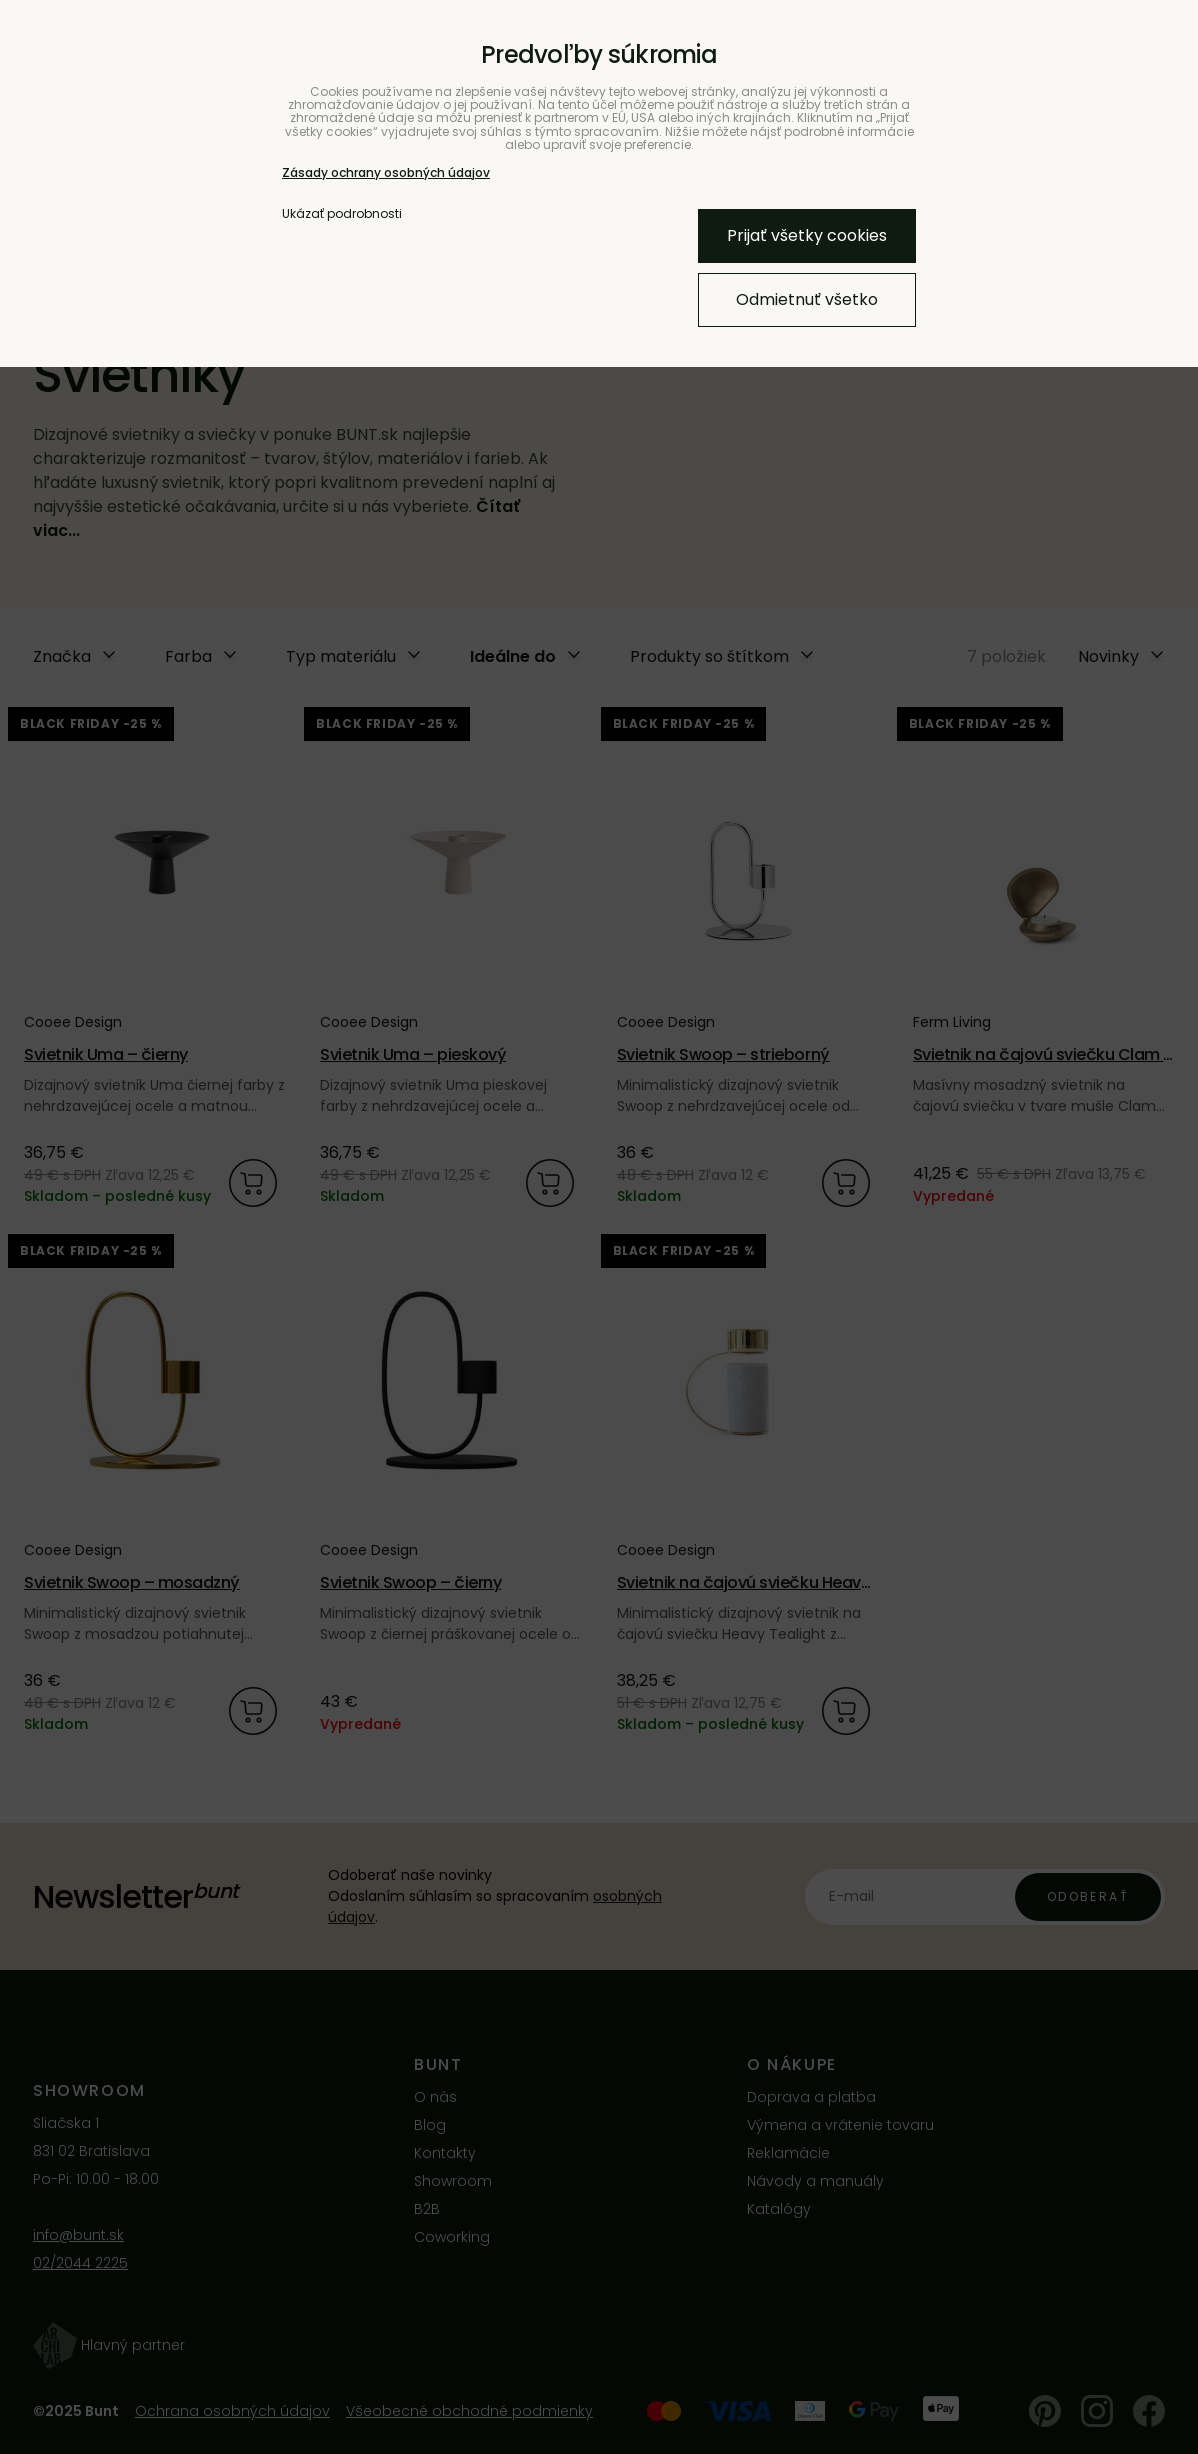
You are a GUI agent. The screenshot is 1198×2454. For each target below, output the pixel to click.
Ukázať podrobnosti (342, 213)
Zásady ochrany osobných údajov (386, 172)
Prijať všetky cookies (807, 235)
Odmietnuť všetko (807, 299)
